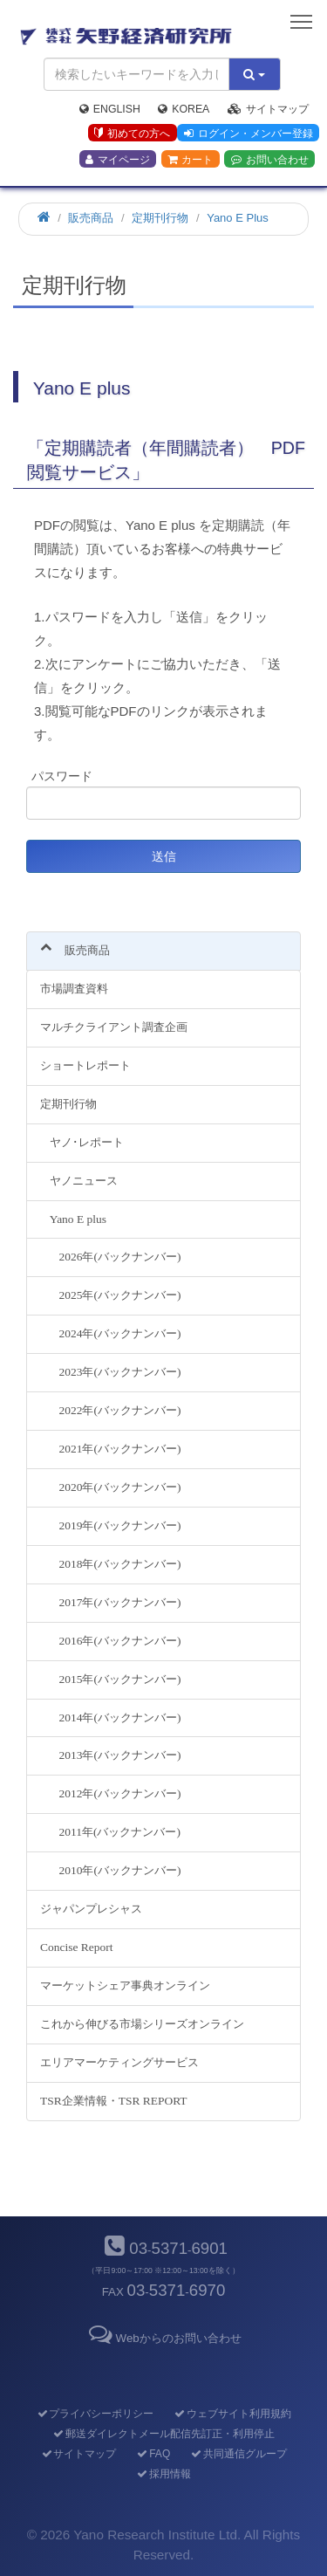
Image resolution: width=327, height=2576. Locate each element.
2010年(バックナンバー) (120, 1870)
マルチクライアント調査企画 (113, 1027)
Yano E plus (78, 1219)
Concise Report (76, 1947)
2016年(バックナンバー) (120, 1640)
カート (190, 160)
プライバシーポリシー (94, 2414)
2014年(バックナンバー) (120, 1717)
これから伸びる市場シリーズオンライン (142, 2023)
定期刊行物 (68, 1103)
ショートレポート (85, 1065)
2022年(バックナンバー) (120, 1410)
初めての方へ (132, 133)
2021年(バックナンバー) (120, 1448)
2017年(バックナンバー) (120, 1602)
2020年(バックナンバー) (120, 1487)
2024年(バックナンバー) (120, 1333)
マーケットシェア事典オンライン (125, 1985)
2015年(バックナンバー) (120, 1679)
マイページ (117, 160)
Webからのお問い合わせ (163, 2338)
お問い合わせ (270, 160)
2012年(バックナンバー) (120, 1793)
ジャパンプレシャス (91, 1908)
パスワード (61, 776)
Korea (183, 109)
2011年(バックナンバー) (120, 1831)
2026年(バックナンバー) (120, 1256)
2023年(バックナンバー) (120, 1371)
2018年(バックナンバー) (120, 1563)
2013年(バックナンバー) (120, 1755)
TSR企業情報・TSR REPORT (113, 2100)
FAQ (153, 2454)
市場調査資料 (74, 988)
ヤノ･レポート (87, 1142)
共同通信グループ (238, 2454)
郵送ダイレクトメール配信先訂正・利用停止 (163, 2434)
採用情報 (163, 2474)
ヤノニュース (84, 1180)
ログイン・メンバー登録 (248, 133)
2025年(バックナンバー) (120, 1295)
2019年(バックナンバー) (120, 1525)
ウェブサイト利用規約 (232, 2414)
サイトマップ (268, 109)
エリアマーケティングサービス (119, 2062)
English (109, 109)
